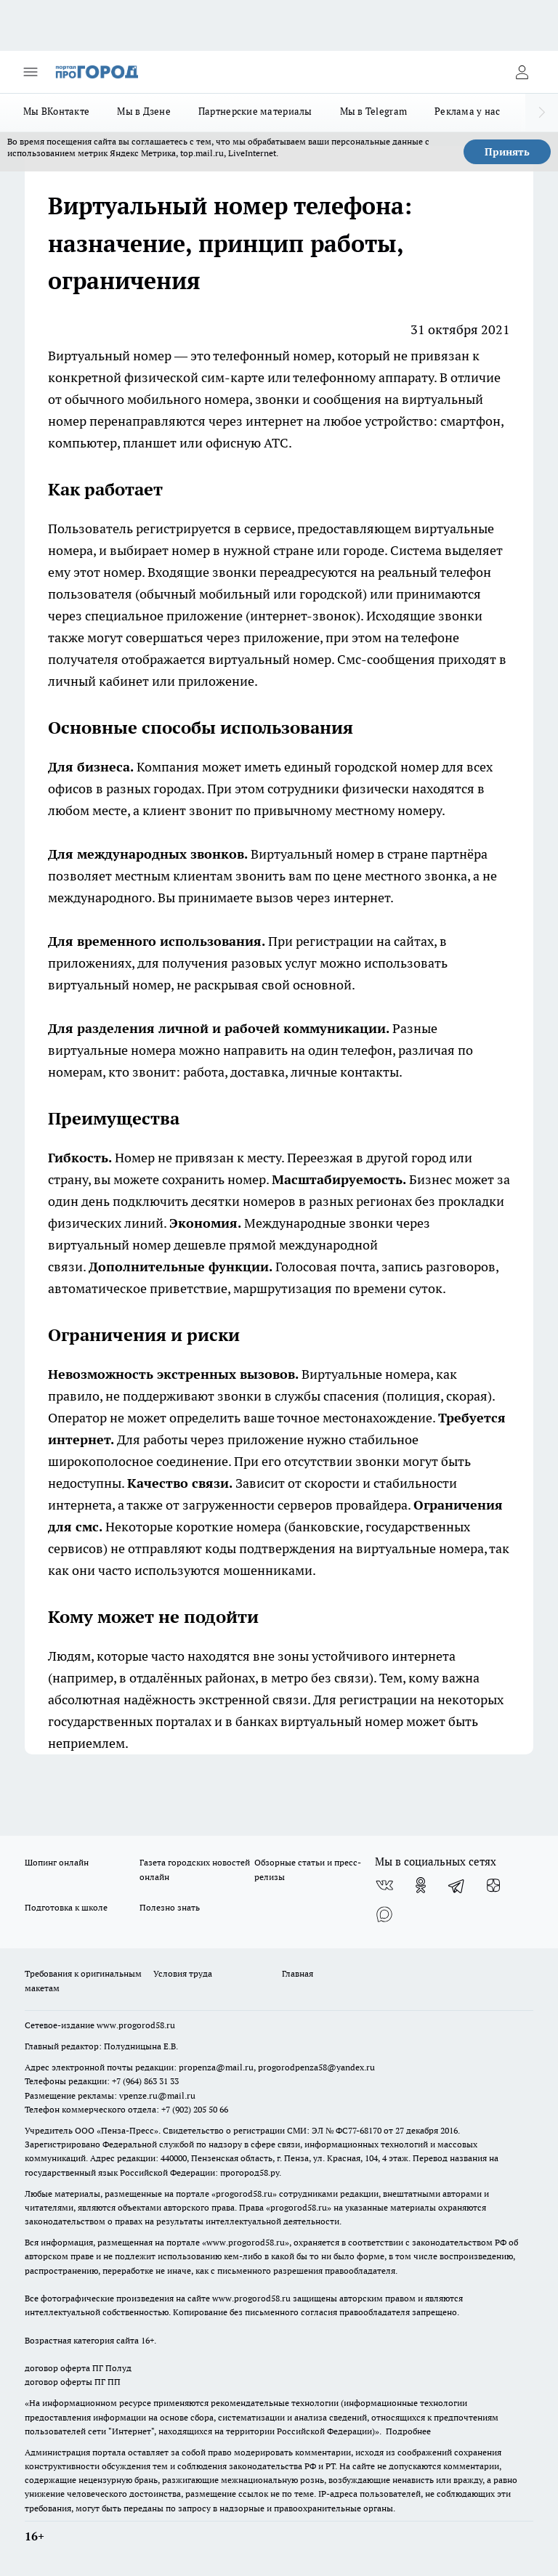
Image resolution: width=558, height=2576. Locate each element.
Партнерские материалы (255, 111)
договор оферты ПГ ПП (73, 2381)
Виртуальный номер (109, 355)
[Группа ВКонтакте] (384, 1885)
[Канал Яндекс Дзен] (493, 1885)
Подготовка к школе (66, 1907)
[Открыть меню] (30, 71)
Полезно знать (170, 1907)
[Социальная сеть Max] (384, 1914)
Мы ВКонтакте (56, 111)
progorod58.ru (244, 2193)
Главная (297, 1973)
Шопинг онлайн (57, 1862)
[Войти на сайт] (521, 71)
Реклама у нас (467, 111)
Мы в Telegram (374, 111)
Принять (507, 151)
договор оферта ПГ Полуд (78, 2367)
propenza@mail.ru (216, 2067)
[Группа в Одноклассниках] (421, 1885)
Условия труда (182, 1973)
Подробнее (408, 2431)
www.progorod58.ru (136, 2025)
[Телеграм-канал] (457, 1885)
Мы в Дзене (144, 111)
